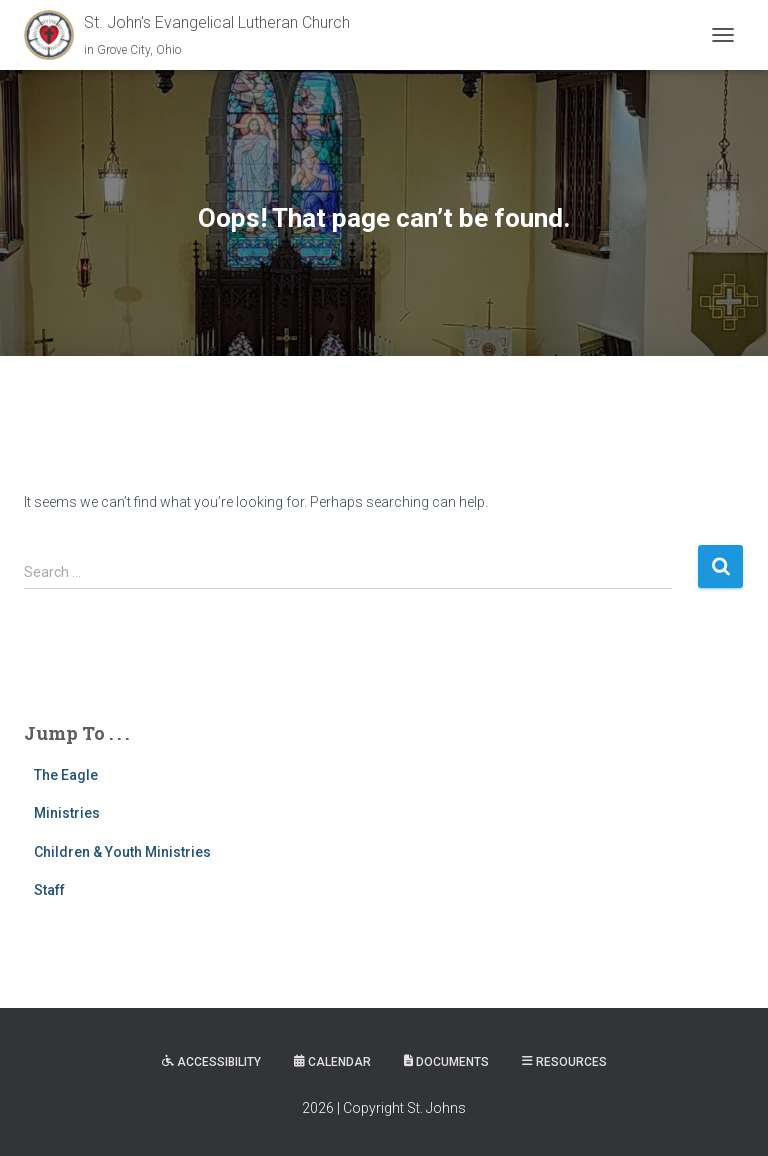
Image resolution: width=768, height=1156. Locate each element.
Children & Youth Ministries (122, 852)
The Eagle (66, 775)
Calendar (332, 1062)
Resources (564, 1062)
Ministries (67, 813)
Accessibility (211, 1062)
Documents (446, 1062)
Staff (49, 890)
